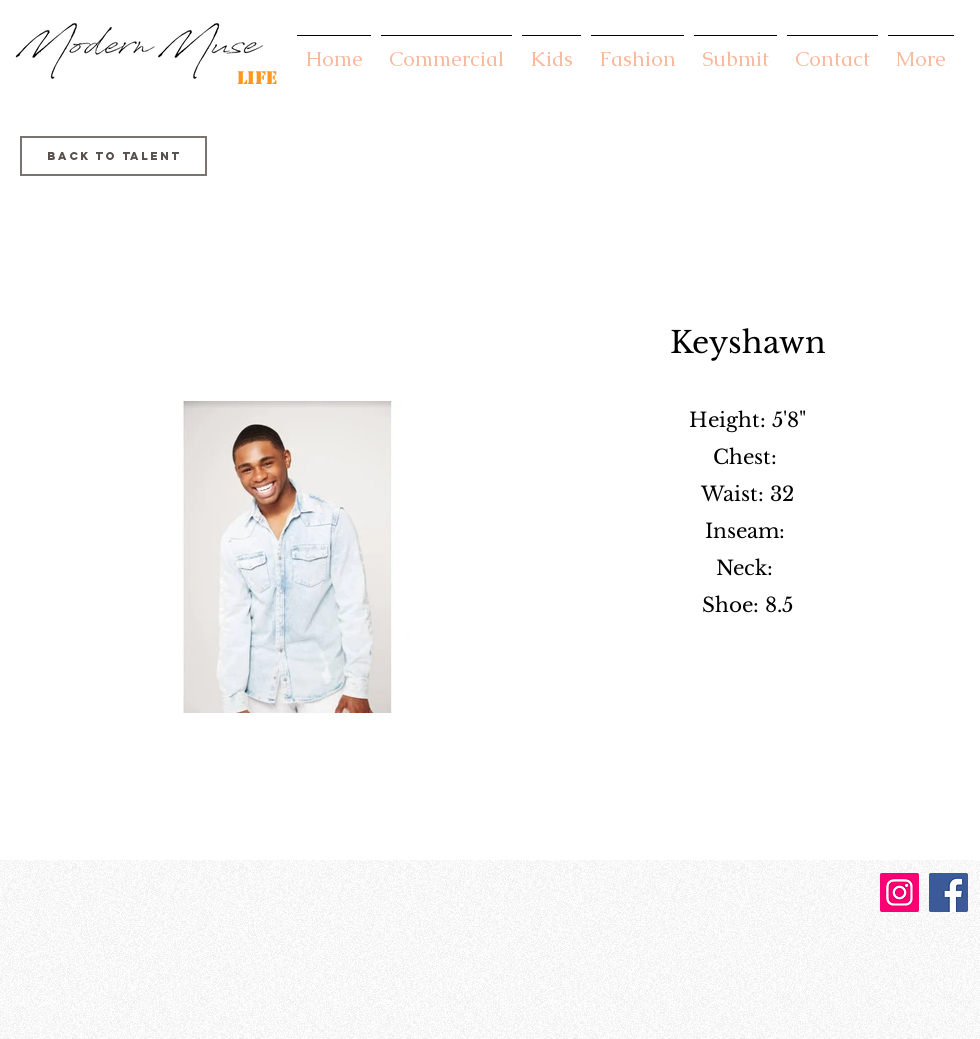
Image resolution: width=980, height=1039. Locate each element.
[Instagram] (899, 892)
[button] (446, 49)
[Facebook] (948, 892)
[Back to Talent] (113, 156)
